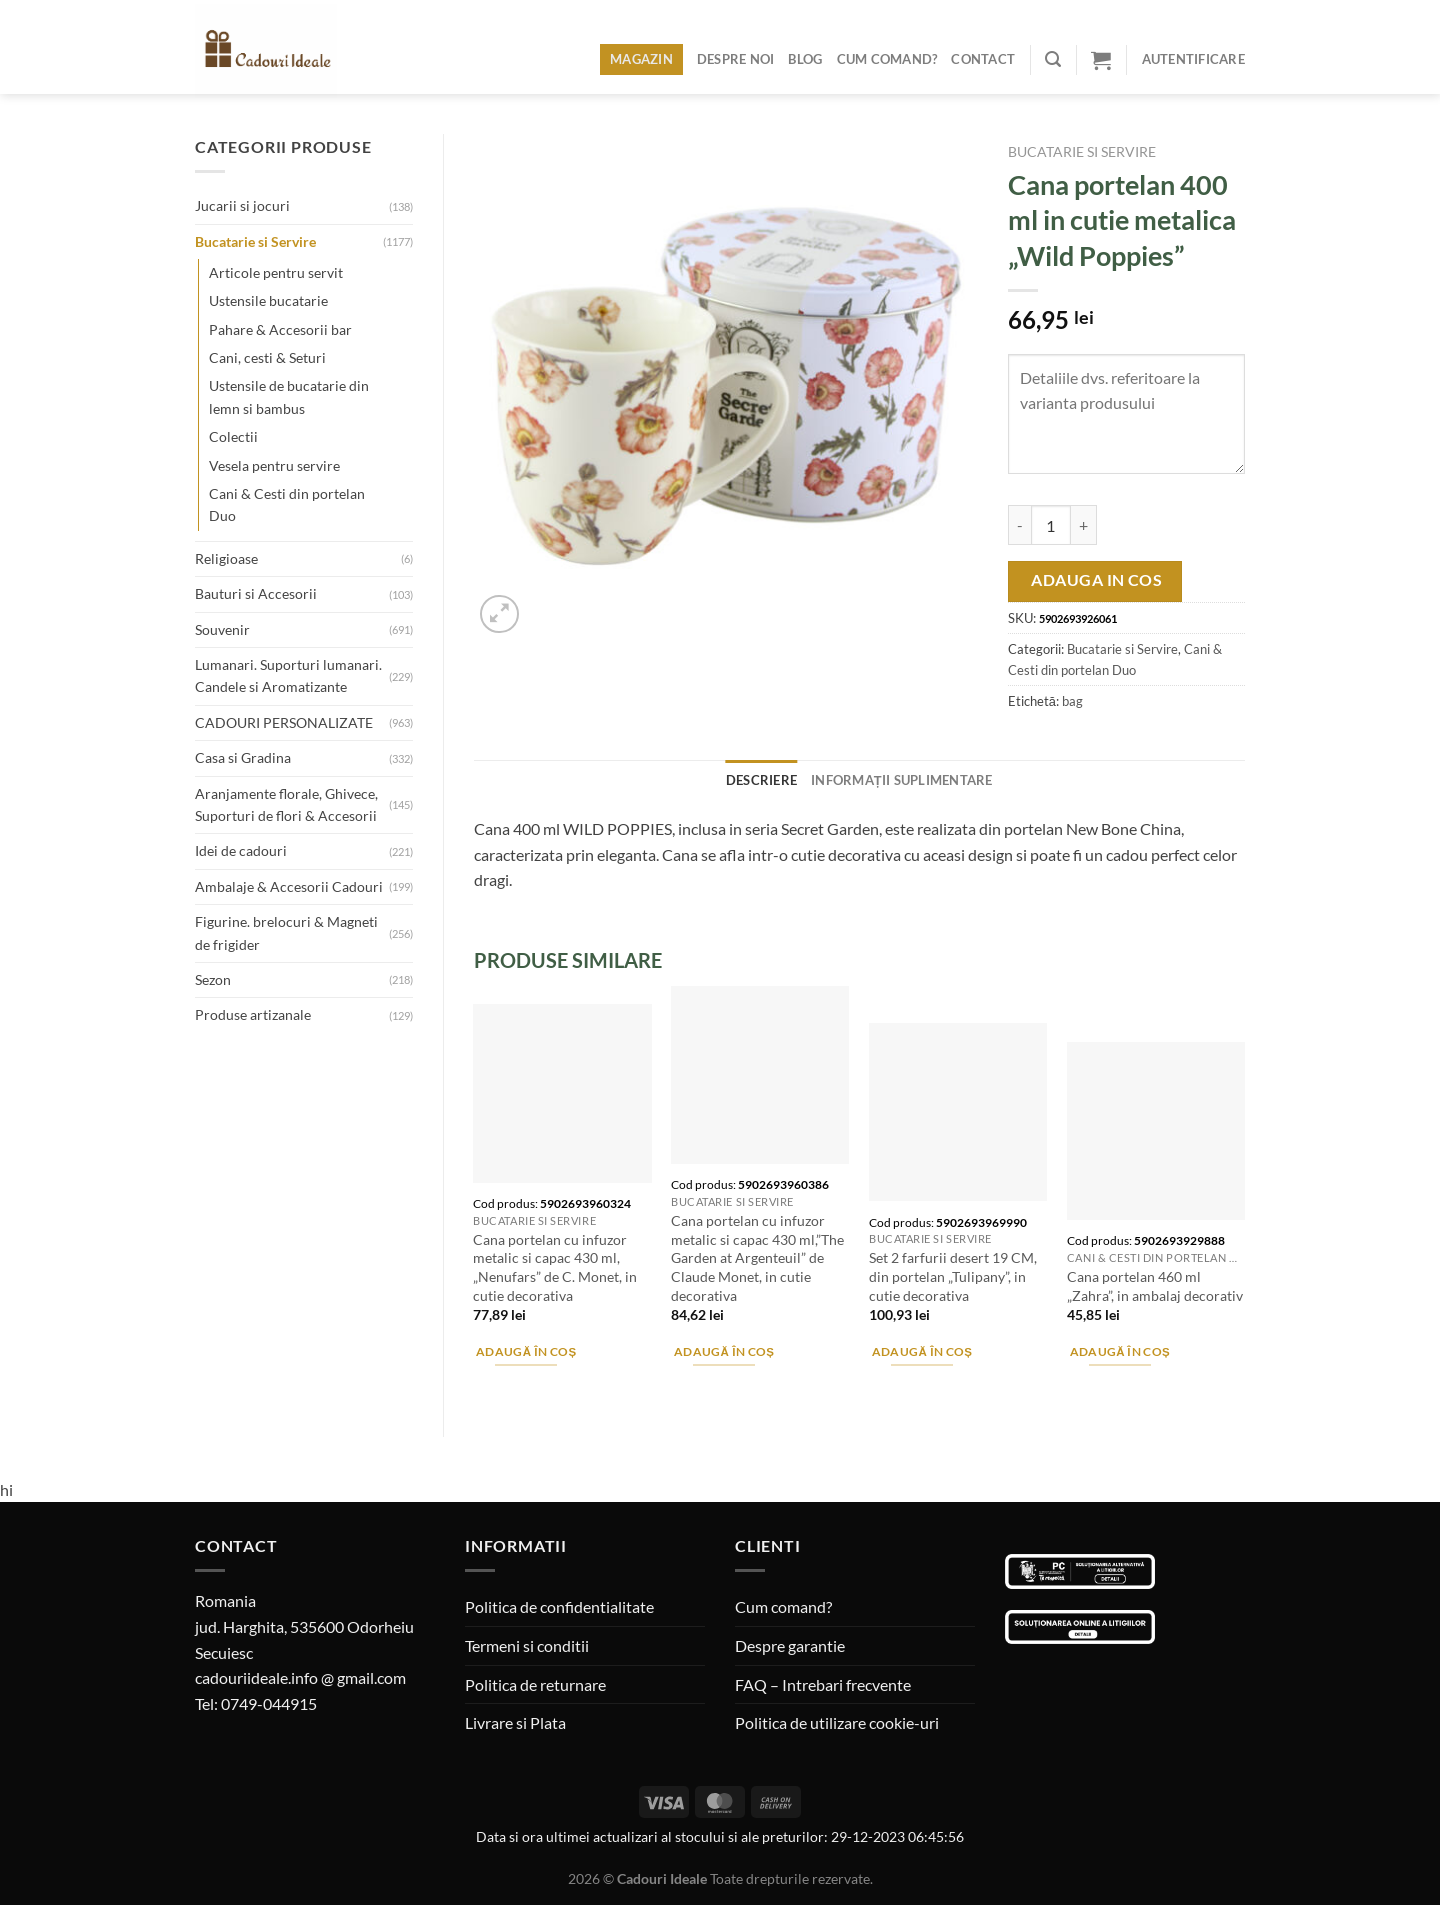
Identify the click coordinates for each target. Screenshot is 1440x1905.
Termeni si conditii (527, 1645)
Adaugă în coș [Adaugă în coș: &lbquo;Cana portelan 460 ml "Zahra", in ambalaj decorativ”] (1120, 1351)
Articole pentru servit (276, 272)
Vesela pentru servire (274, 465)
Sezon (213, 979)
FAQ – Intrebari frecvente (823, 1684)
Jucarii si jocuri (242, 205)
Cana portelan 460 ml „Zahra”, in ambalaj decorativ (1155, 1286)
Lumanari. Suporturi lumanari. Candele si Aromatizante (288, 675)
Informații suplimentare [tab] (902, 780)
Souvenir (222, 629)
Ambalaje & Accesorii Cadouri (289, 886)
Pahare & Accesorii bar (280, 329)
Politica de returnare (535, 1684)
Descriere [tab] (761, 780)
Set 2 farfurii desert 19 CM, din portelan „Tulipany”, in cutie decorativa (953, 1276)
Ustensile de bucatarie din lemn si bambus (289, 396)
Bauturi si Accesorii (256, 593)
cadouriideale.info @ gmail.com (300, 1677)
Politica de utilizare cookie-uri (837, 1722)
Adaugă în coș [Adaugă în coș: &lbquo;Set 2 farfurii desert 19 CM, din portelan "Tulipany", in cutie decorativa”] (922, 1351)
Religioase (226, 558)
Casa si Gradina (243, 757)
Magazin (641, 59)
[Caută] (1053, 59)
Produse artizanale (253, 1014)
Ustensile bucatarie (268, 300)
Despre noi (736, 59)
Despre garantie (790, 1645)
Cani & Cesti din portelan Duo (287, 504)
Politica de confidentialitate (559, 1606)
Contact (983, 59)
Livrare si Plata (515, 1722)
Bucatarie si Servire (255, 241)
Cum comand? (887, 59)
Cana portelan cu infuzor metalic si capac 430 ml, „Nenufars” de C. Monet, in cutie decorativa (555, 1267)
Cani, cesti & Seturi (267, 357)
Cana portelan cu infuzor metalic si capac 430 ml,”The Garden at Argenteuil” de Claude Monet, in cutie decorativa (757, 1258)
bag (1072, 701)
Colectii (233, 436)
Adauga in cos (1096, 580)
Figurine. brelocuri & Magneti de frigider (286, 932)
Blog (805, 59)
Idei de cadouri (241, 850)
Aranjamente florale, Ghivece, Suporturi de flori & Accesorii (286, 804)
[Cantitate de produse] (1051, 525)
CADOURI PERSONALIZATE (284, 722)
